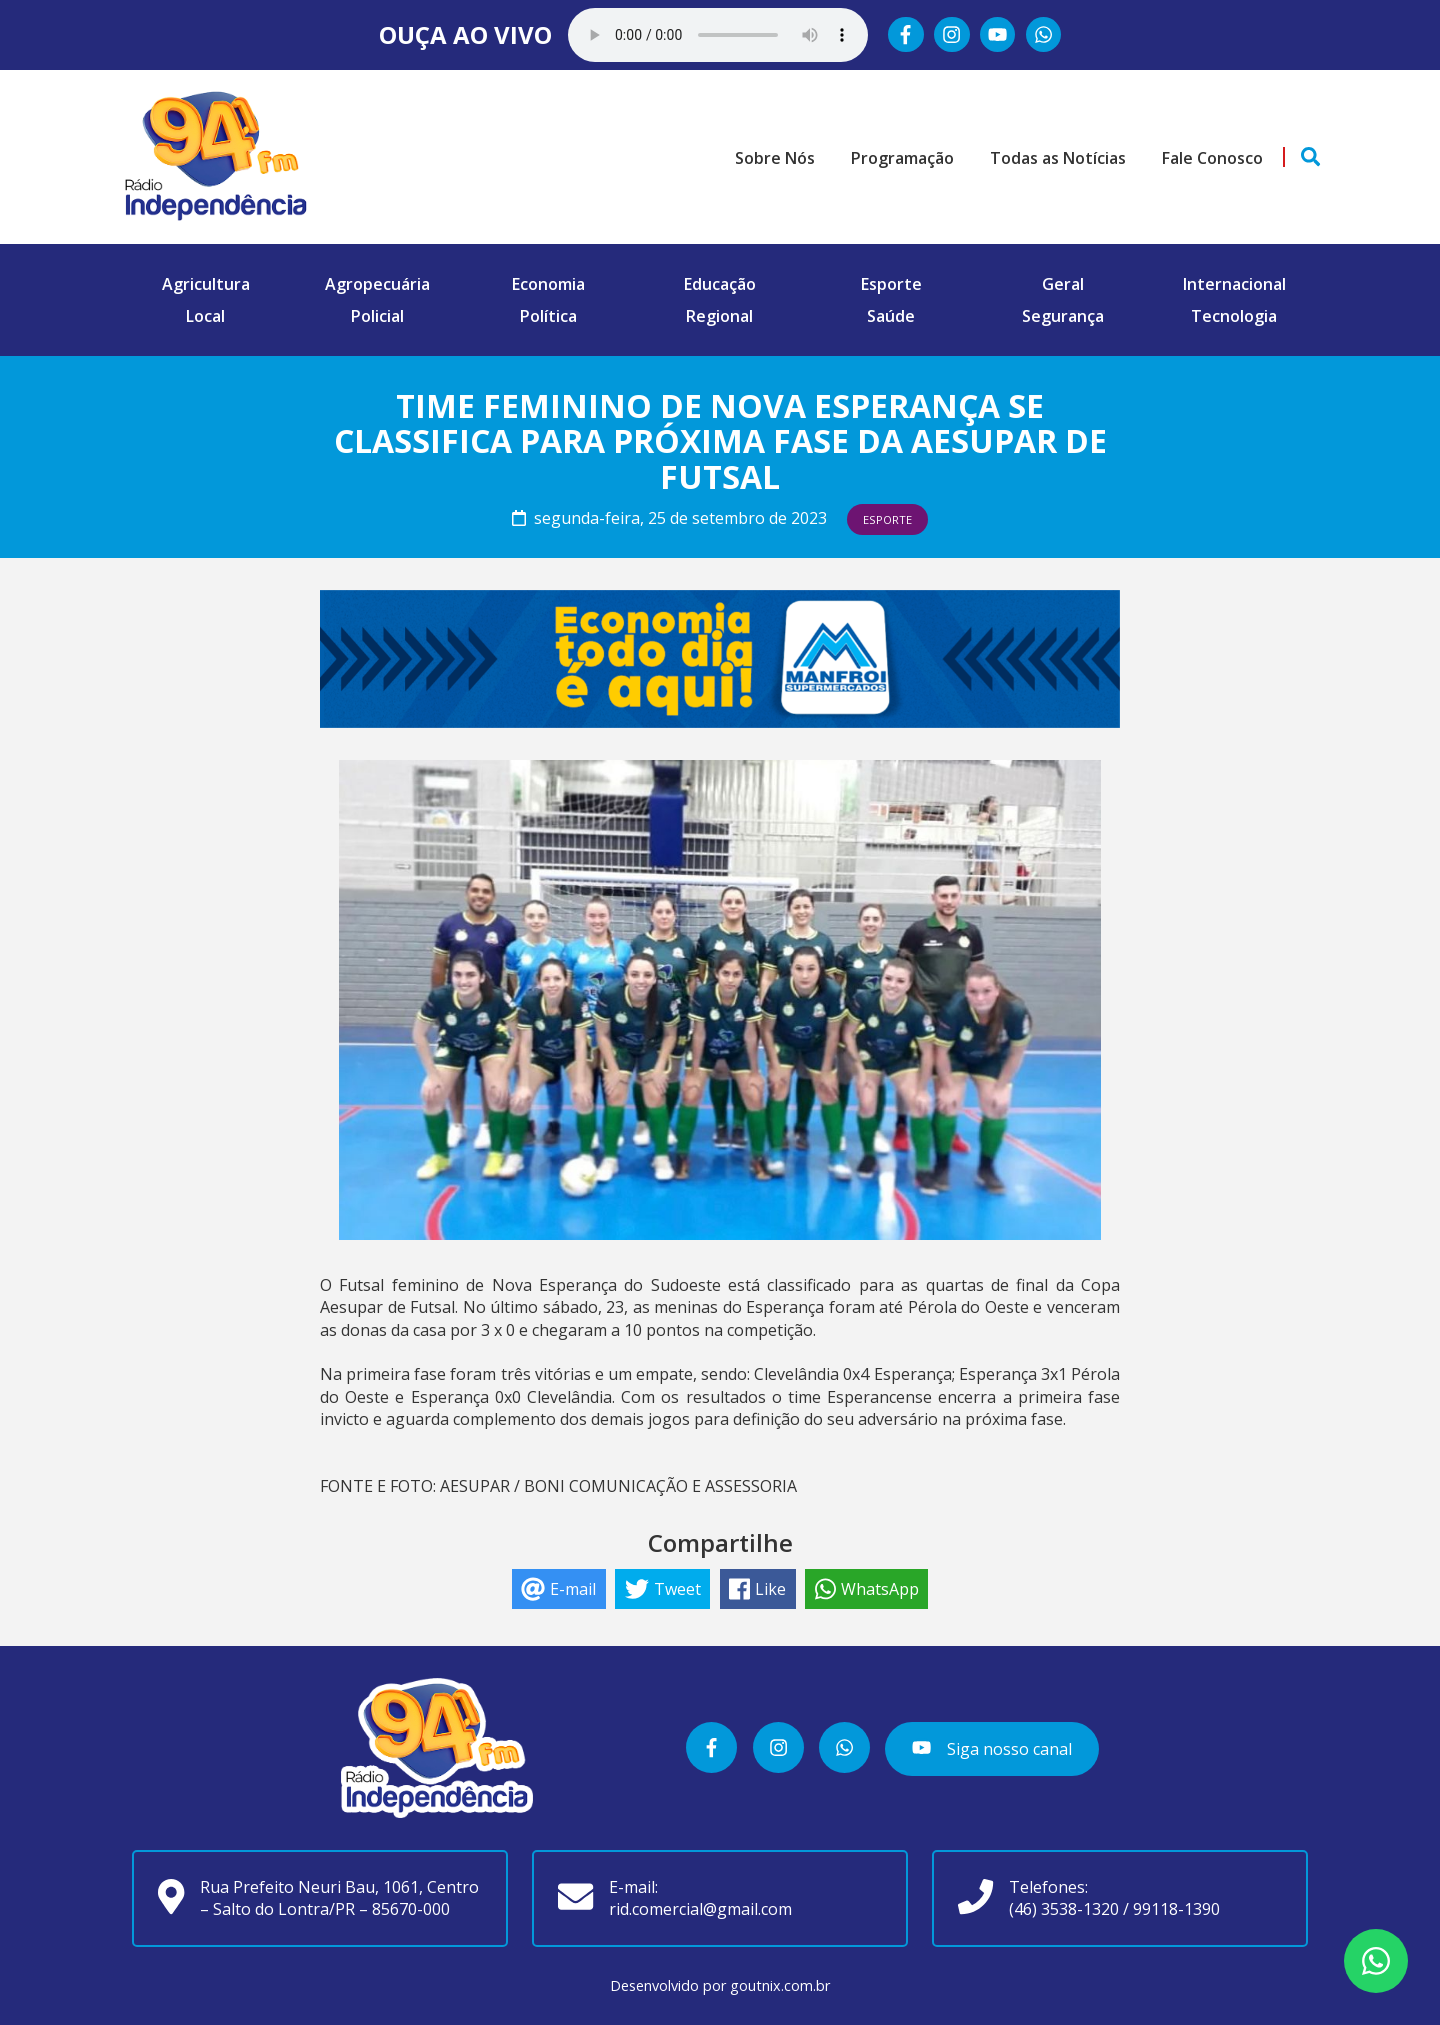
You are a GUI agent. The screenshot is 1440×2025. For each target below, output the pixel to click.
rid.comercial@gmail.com (700, 1909)
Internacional (1234, 284)
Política (548, 316)
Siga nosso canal (991, 1749)
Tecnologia (1234, 316)
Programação (902, 158)
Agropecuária (377, 284)
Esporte (891, 284)
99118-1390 (1176, 1909)
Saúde (891, 316)
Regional (719, 316)
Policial (377, 316)
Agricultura (206, 284)
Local (205, 316)
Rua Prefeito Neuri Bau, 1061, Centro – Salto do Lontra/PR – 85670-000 (339, 1898)
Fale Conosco (1212, 158)
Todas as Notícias (1058, 158)
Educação (720, 284)
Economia (548, 284)
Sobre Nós (775, 158)
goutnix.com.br (780, 1985)
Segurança (1063, 316)
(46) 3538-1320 (1064, 1909)
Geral (1063, 284)
